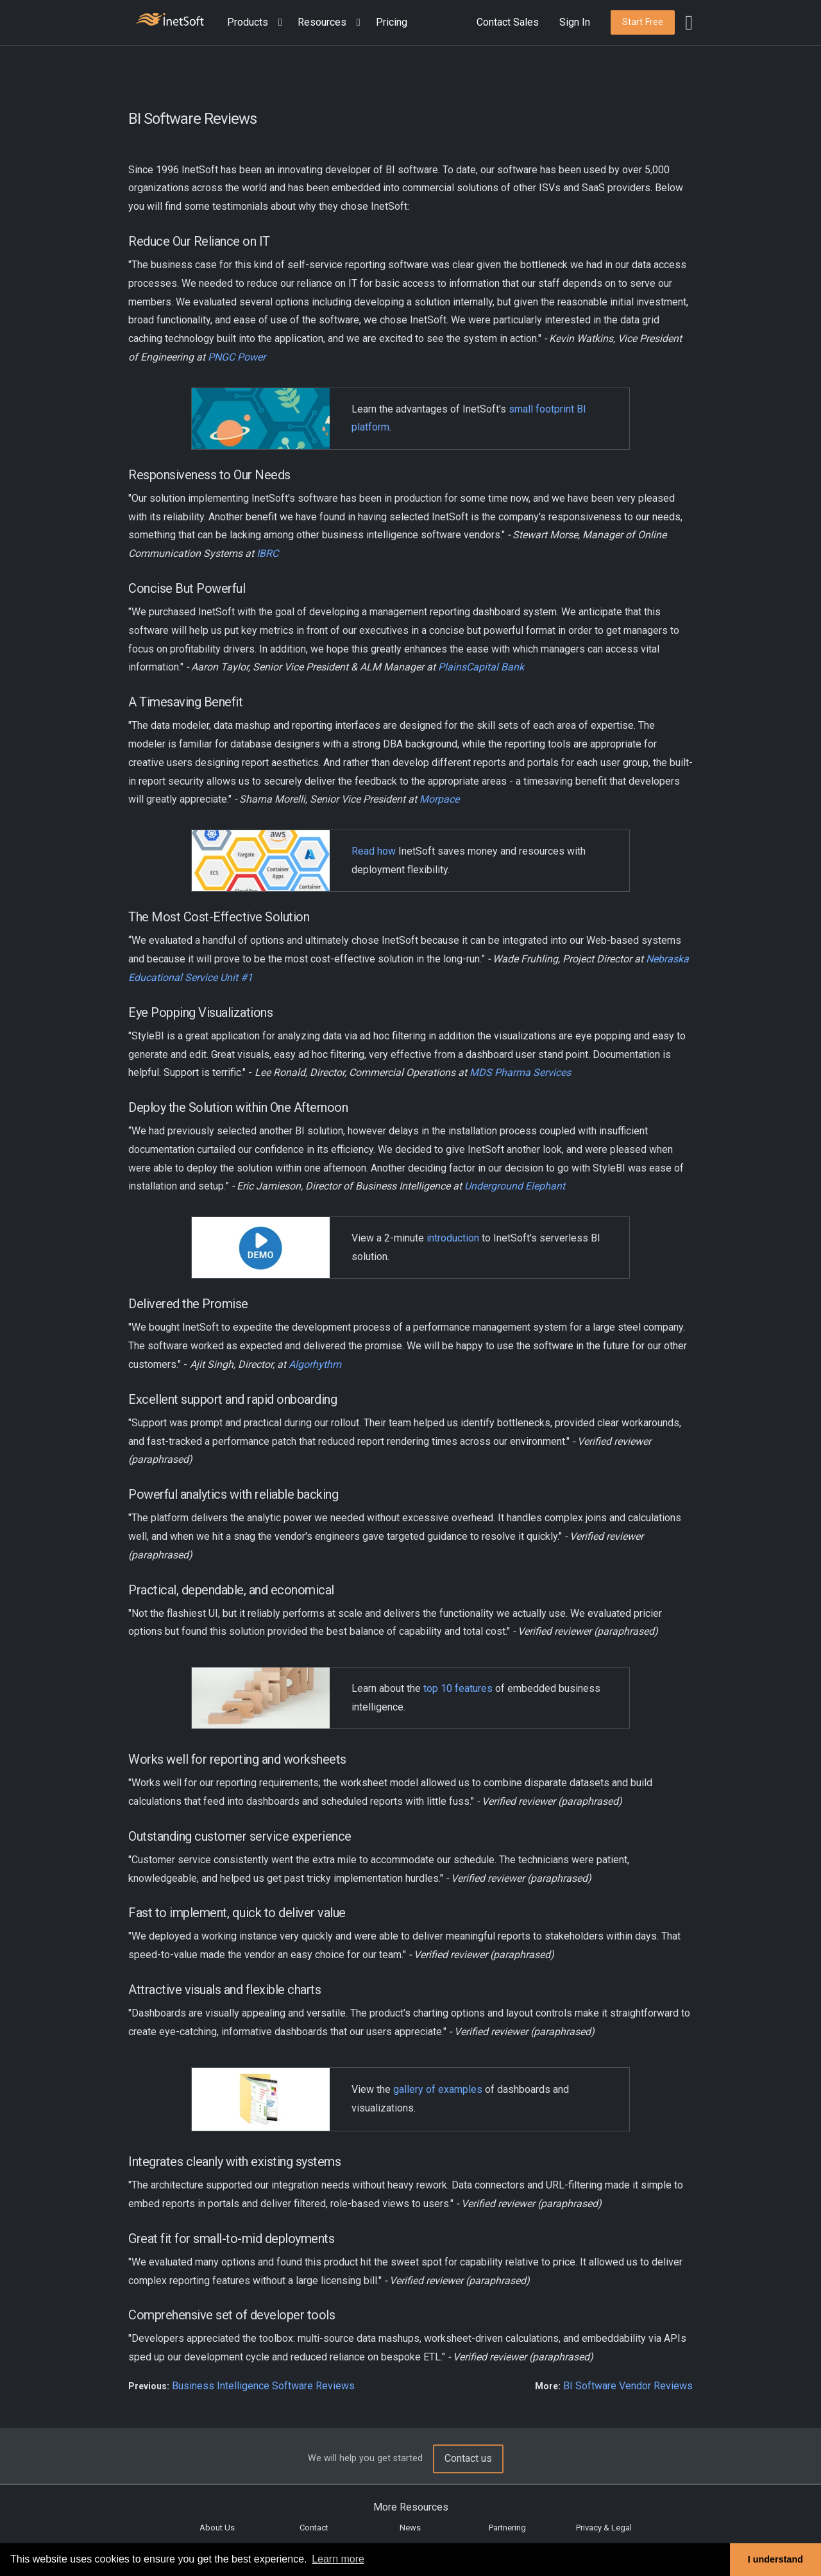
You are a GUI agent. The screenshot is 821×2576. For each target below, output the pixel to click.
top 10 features (458, 1688)
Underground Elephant (514, 1186)
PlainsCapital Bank (481, 667)
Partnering (507, 2527)
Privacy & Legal (604, 2527)
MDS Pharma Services (520, 1072)
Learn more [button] (338, 2559)
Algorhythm (315, 1364)
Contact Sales (508, 22)
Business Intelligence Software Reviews (263, 2386)
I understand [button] (775, 2559)
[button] (257, 22)
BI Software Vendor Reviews (628, 2386)
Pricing (391, 22)
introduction (453, 1238)
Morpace (439, 799)
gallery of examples (437, 2089)
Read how (373, 851)
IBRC (267, 553)
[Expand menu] (277, 22)
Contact (314, 2527)
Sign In (574, 22)
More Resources (410, 2507)
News (410, 2527)
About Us (217, 2527)
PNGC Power (237, 357)
